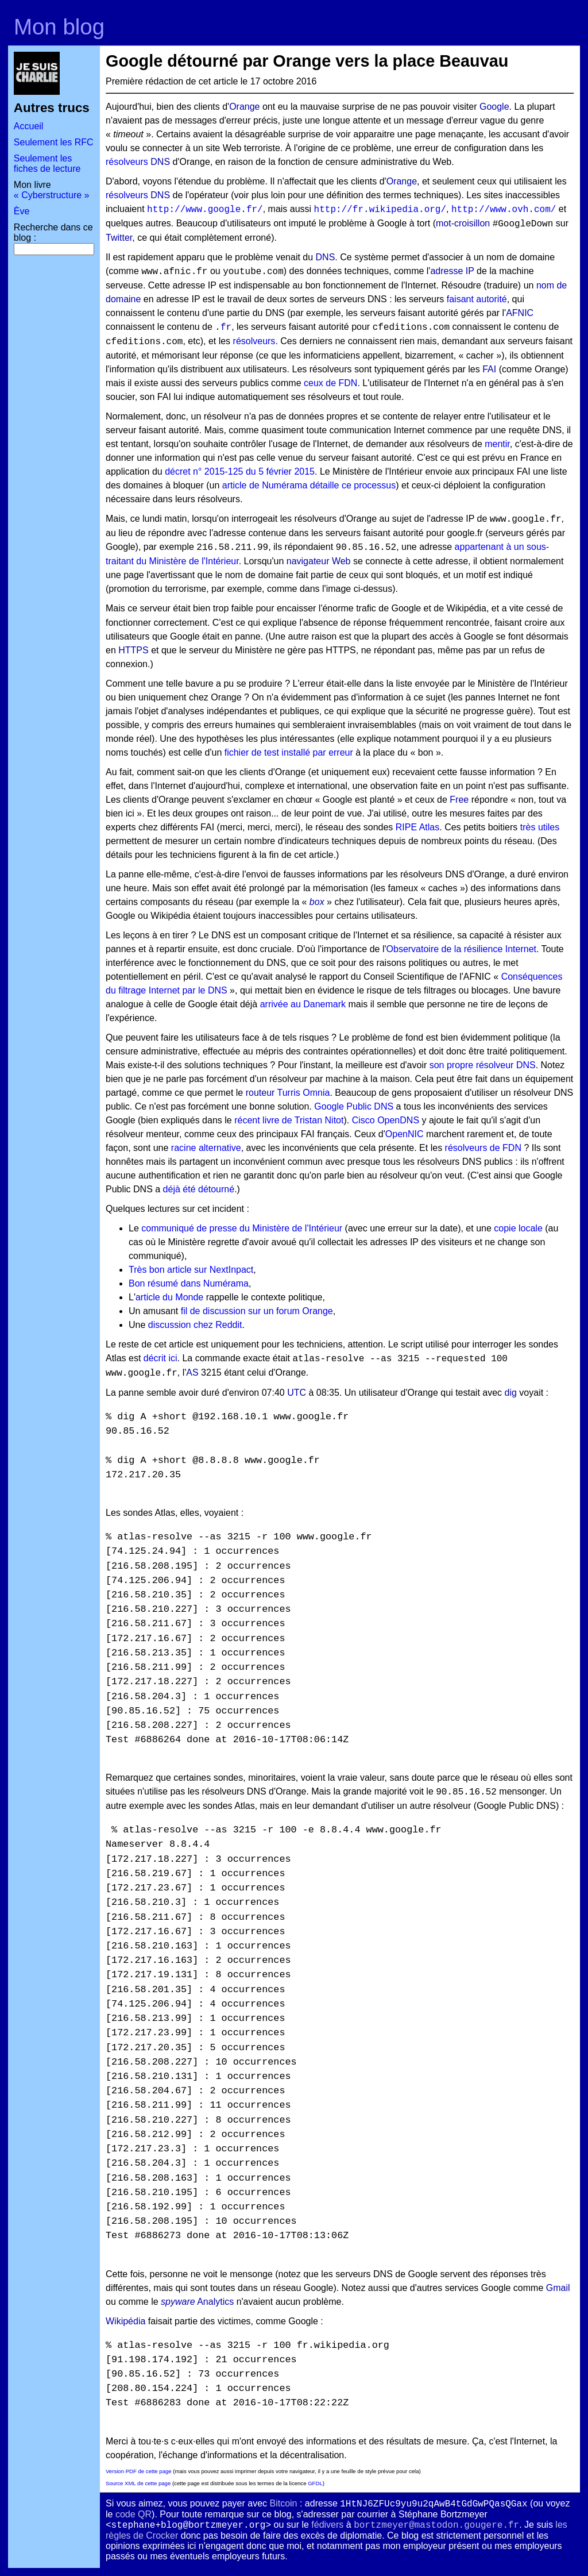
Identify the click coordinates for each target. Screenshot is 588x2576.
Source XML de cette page (138, 2483)
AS (192, 1372)
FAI (489, 369)
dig (511, 1392)
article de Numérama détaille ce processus (309, 485)
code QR (133, 2514)
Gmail (558, 2288)
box (317, 902)
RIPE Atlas (417, 827)
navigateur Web (319, 561)
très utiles (539, 827)
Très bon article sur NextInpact (191, 1269)
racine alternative (206, 1148)
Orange (244, 106)
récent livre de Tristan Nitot (288, 1120)
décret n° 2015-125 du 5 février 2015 (240, 471)
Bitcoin (283, 2503)
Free (459, 799)
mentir (497, 444)
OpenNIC (404, 1134)
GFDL (315, 2483)
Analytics (215, 2302)
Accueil (29, 126)
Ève (22, 211)
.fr (223, 327)
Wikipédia (125, 2321)
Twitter (119, 237)
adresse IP (452, 271)
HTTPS (133, 650)
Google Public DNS (353, 1106)
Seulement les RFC (54, 142)
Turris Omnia (303, 1093)
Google (494, 106)
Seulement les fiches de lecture (47, 163)
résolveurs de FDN (483, 1148)
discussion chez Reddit (195, 1325)
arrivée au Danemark (303, 1004)
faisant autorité (477, 299)
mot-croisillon (463, 223)
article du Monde (169, 1297)
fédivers (327, 2524)
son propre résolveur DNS (483, 1065)
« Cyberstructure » (52, 195)
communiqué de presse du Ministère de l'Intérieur (241, 1228)
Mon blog (59, 26)
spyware (178, 2302)
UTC (296, 1392)
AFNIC (519, 313)
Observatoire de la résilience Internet (461, 949)
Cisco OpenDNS (385, 1120)
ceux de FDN (330, 383)
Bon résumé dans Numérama (189, 1283)
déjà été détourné (199, 1189)
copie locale (518, 1228)
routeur (260, 1093)
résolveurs (127, 162)
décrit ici (160, 1358)
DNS (160, 162)
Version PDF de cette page (139, 2471)
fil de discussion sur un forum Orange (257, 1311)
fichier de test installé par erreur (289, 752)
